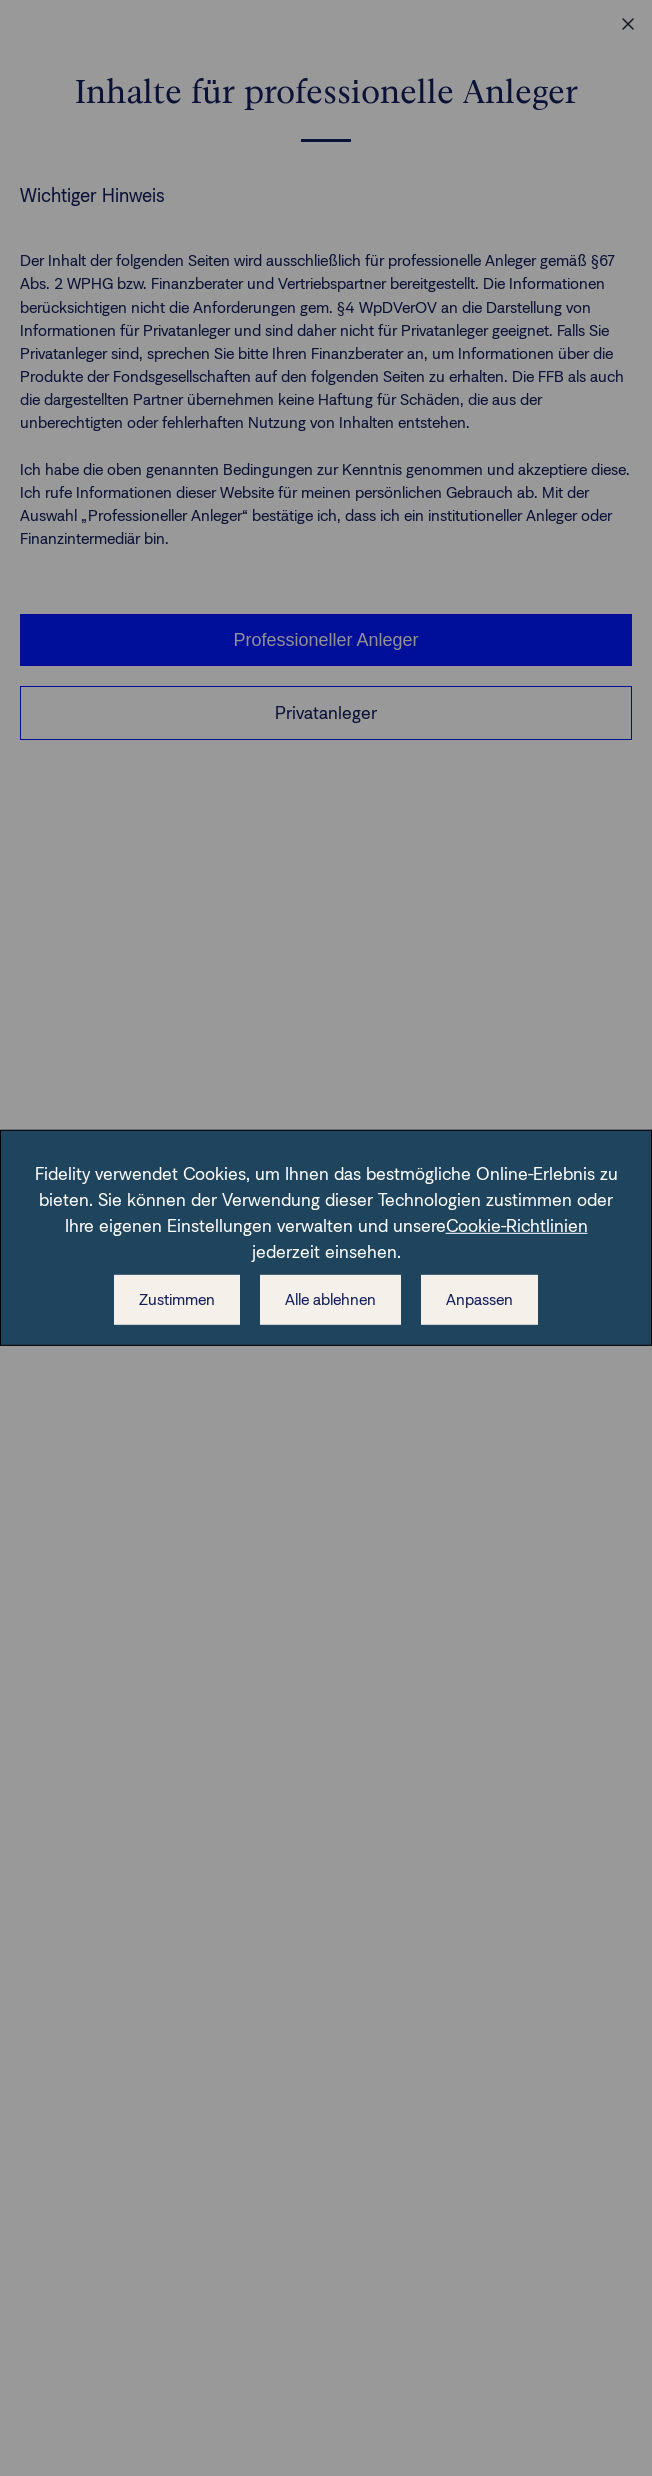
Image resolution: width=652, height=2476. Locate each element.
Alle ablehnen (330, 1299)
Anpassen (479, 1299)
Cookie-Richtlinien (517, 1226)
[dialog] (326, 1238)
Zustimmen (177, 1299)
